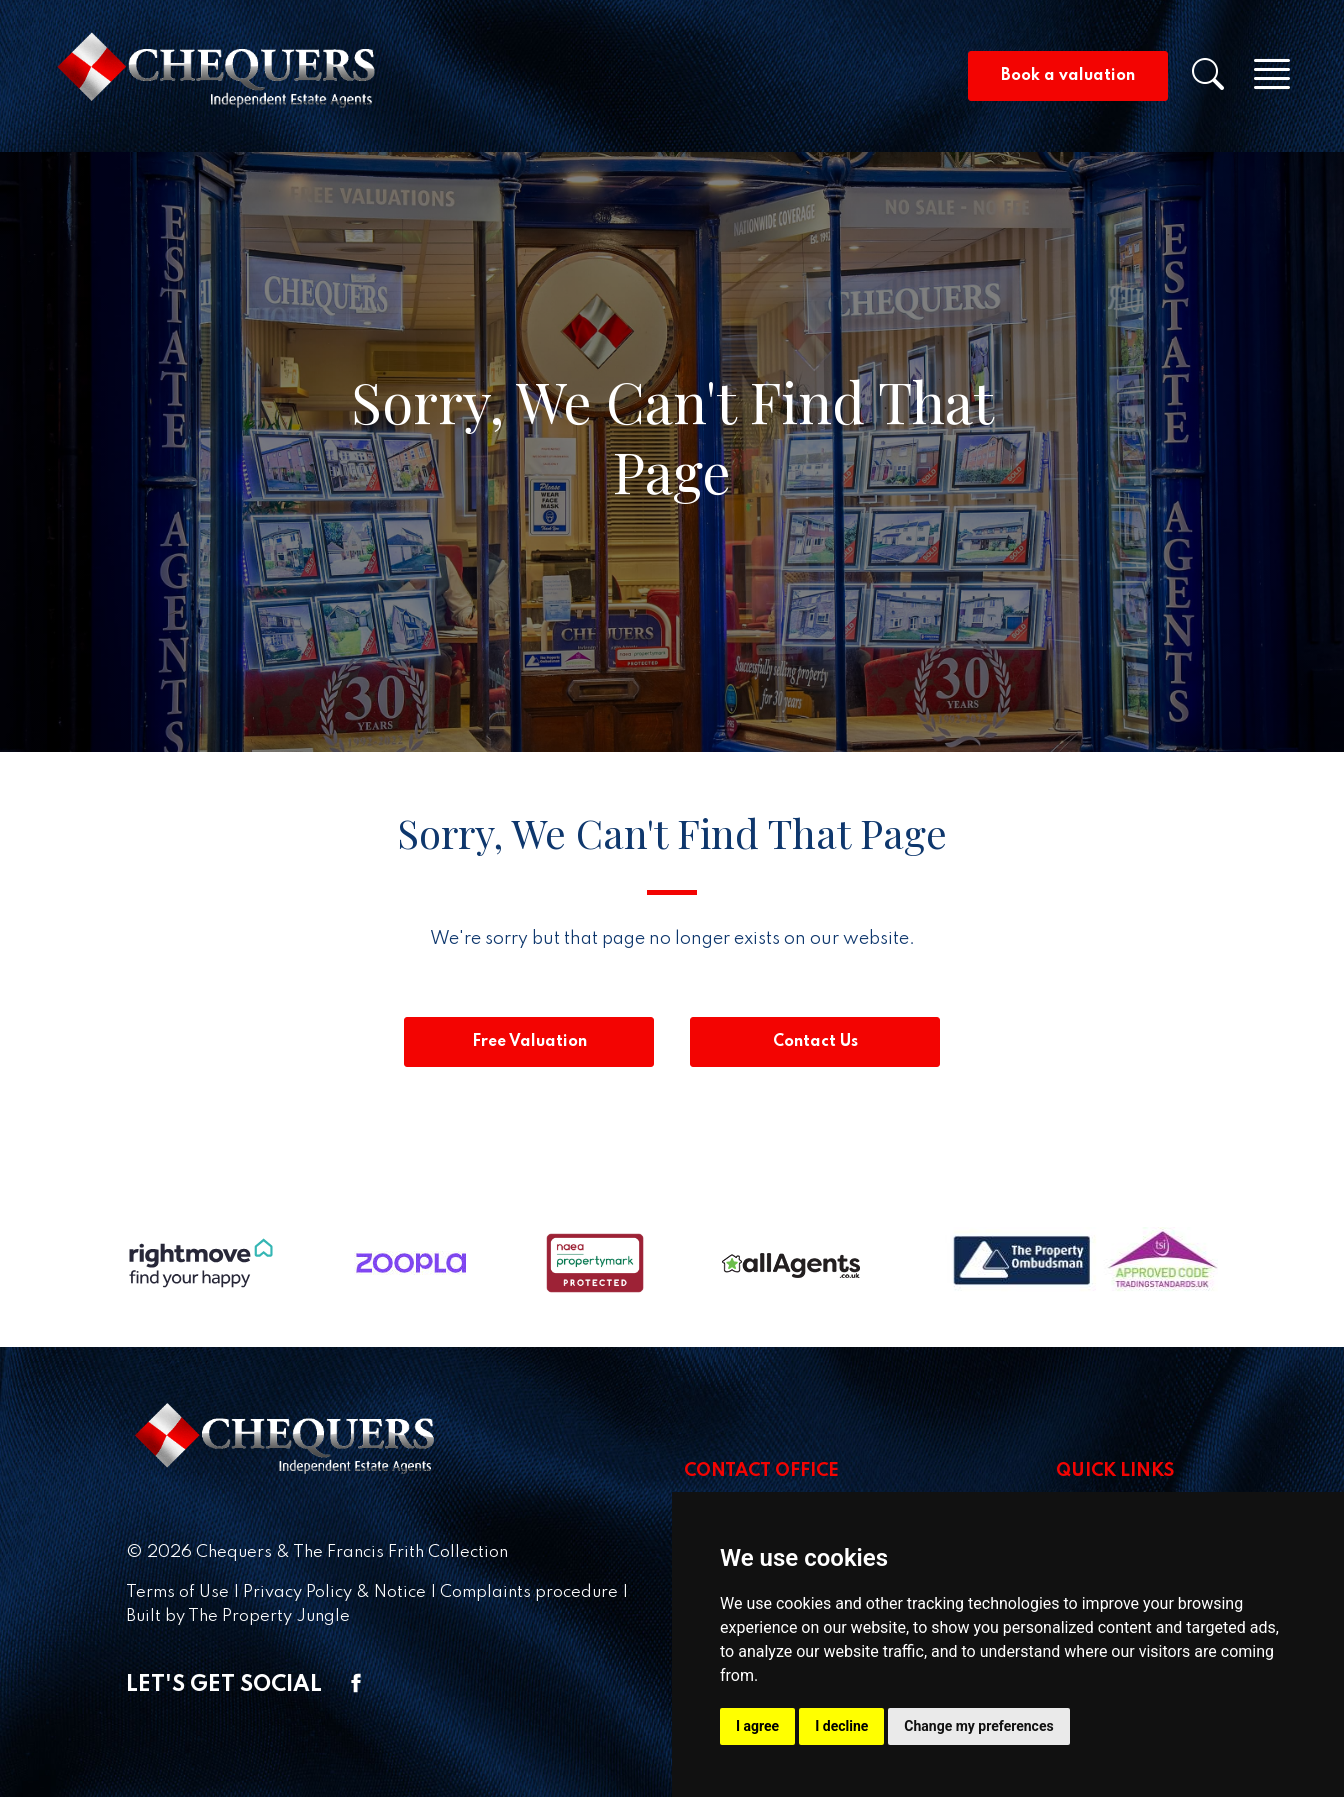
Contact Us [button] (815, 1042)
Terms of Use (177, 1592)
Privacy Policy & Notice (334, 1592)
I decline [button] (841, 1726)
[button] (1220, 81)
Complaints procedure (529, 1592)
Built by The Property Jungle (238, 1616)
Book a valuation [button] (1068, 76)
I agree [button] (757, 1726)
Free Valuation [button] (529, 1042)
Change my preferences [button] (978, 1726)
